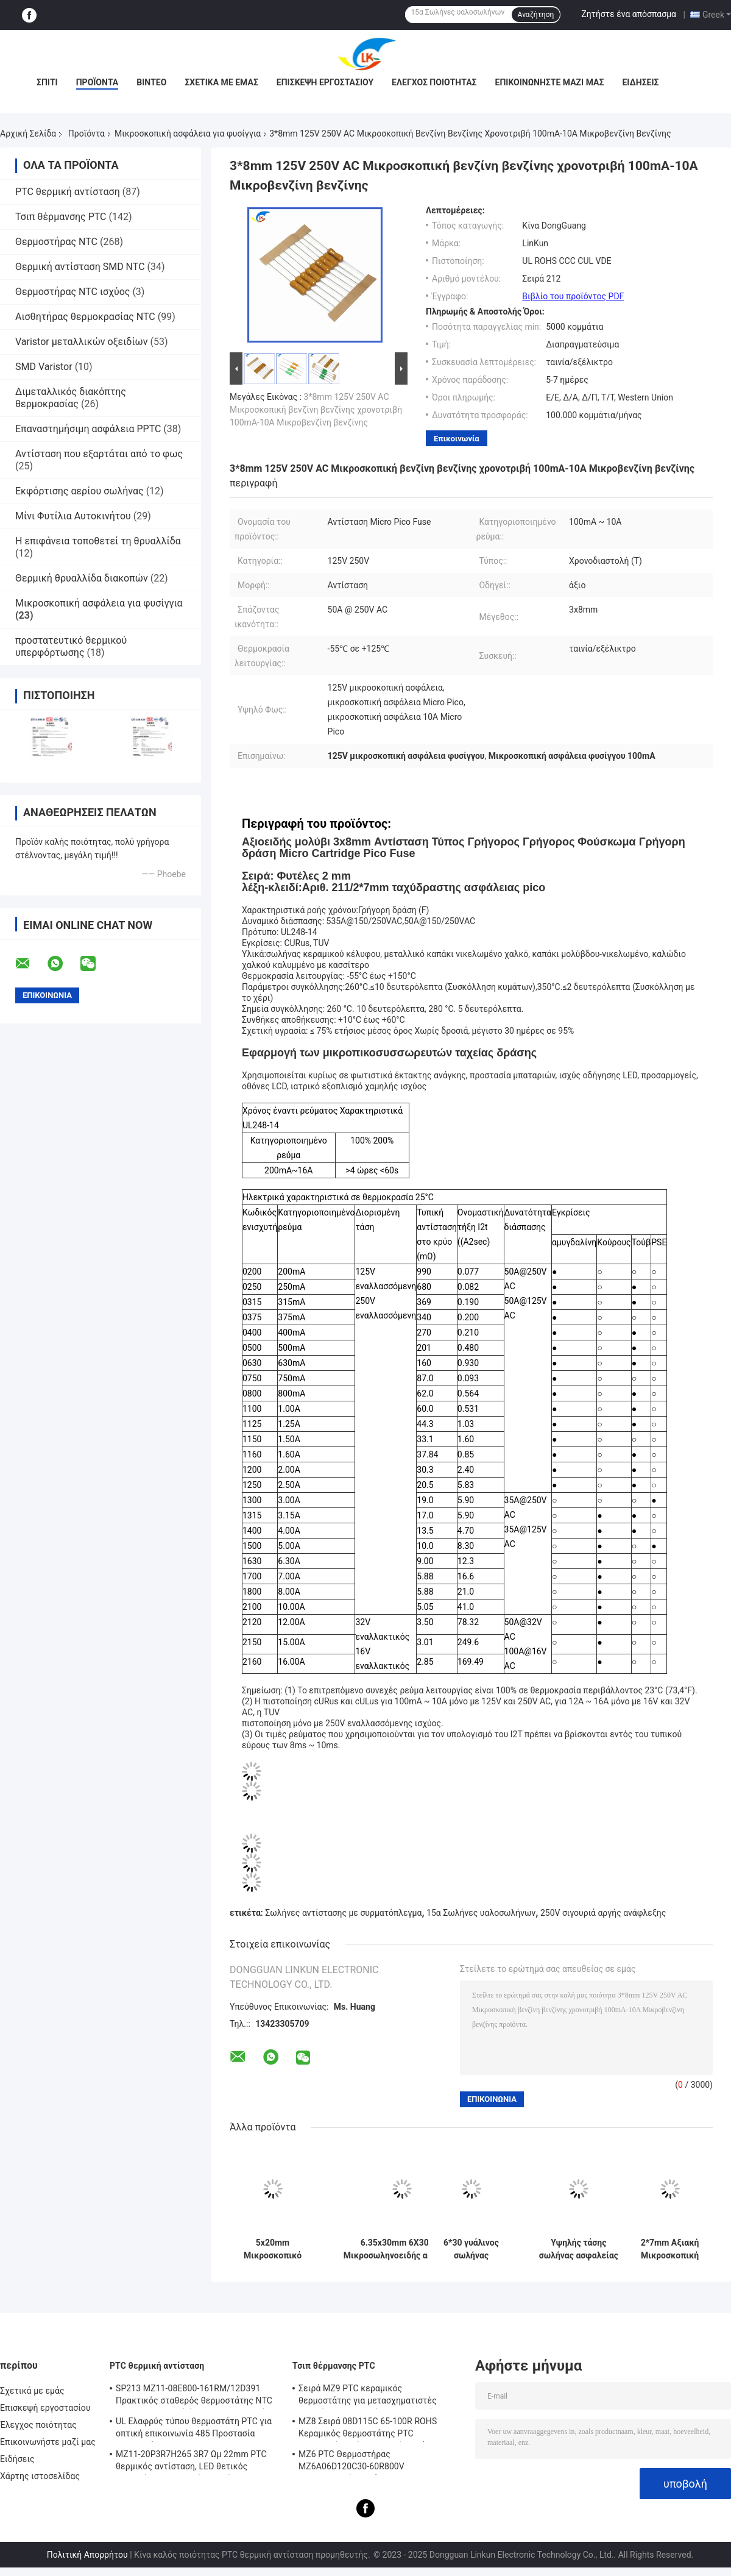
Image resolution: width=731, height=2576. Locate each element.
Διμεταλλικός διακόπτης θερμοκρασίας (70, 398)
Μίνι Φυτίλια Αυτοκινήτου (73, 516)
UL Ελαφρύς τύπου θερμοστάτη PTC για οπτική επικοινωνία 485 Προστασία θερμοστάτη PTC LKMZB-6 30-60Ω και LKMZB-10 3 (194, 2429)
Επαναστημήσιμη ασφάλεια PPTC (88, 429)
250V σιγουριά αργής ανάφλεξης (603, 1913)
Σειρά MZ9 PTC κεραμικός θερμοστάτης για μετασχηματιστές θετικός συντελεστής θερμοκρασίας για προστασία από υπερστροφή (377, 2396)
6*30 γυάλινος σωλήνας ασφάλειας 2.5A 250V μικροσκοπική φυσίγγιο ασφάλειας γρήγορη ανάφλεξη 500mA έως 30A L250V (471, 2249)
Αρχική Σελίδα (28, 133)
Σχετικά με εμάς (221, 82)
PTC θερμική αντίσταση (67, 191)
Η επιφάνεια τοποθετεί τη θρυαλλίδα (98, 541)
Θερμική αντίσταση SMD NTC (80, 266)
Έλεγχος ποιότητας (434, 82)
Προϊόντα (97, 82)
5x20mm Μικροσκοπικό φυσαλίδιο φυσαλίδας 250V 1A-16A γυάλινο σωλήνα (272, 2249)
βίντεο (151, 82)
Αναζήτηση (536, 14)
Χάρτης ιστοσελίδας (40, 2476)
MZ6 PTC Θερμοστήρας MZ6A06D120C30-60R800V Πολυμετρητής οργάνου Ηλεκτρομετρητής (351, 2462)
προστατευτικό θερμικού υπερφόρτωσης (71, 646)
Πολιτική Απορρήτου (87, 2555)
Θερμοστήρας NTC (56, 241)
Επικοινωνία (456, 438)
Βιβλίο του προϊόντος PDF (573, 296)
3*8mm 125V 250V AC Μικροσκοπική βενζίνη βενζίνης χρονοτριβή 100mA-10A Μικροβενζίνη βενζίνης (316, 409)
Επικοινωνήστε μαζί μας (549, 82)
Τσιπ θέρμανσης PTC (61, 216)
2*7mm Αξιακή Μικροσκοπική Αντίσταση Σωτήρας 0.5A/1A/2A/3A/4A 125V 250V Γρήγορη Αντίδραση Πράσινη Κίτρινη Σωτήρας (669, 2249)
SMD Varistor (43, 366)
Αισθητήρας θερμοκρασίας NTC (85, 316)
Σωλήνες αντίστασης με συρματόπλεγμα (343, 1913)
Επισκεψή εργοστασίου (325, 82)
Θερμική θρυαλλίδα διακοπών (81, 578)
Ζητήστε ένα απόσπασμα (628, 14)
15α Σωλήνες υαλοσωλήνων (480, 1913)
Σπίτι (47, 82)
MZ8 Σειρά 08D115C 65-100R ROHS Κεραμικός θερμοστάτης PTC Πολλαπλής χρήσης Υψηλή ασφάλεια (370, 2429)
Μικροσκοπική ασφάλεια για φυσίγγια (188, 133)
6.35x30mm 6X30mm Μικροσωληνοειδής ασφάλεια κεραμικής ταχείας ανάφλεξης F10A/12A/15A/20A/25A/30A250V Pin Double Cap (402, 2249)
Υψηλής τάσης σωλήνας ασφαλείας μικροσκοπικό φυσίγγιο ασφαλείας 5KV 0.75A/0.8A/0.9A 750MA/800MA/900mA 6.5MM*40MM (579, 2249)
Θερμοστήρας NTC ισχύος (72, 291)
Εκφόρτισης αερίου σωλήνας (79, 491)
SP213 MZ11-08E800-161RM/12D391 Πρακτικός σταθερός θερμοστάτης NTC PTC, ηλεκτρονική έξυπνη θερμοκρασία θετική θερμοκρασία (194, 2396)
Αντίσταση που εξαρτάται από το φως (99, 454)
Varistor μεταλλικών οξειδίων (81, 341)
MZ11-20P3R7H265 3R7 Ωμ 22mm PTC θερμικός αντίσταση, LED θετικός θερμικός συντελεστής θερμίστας (191, 2462)
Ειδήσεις (640, 82)
